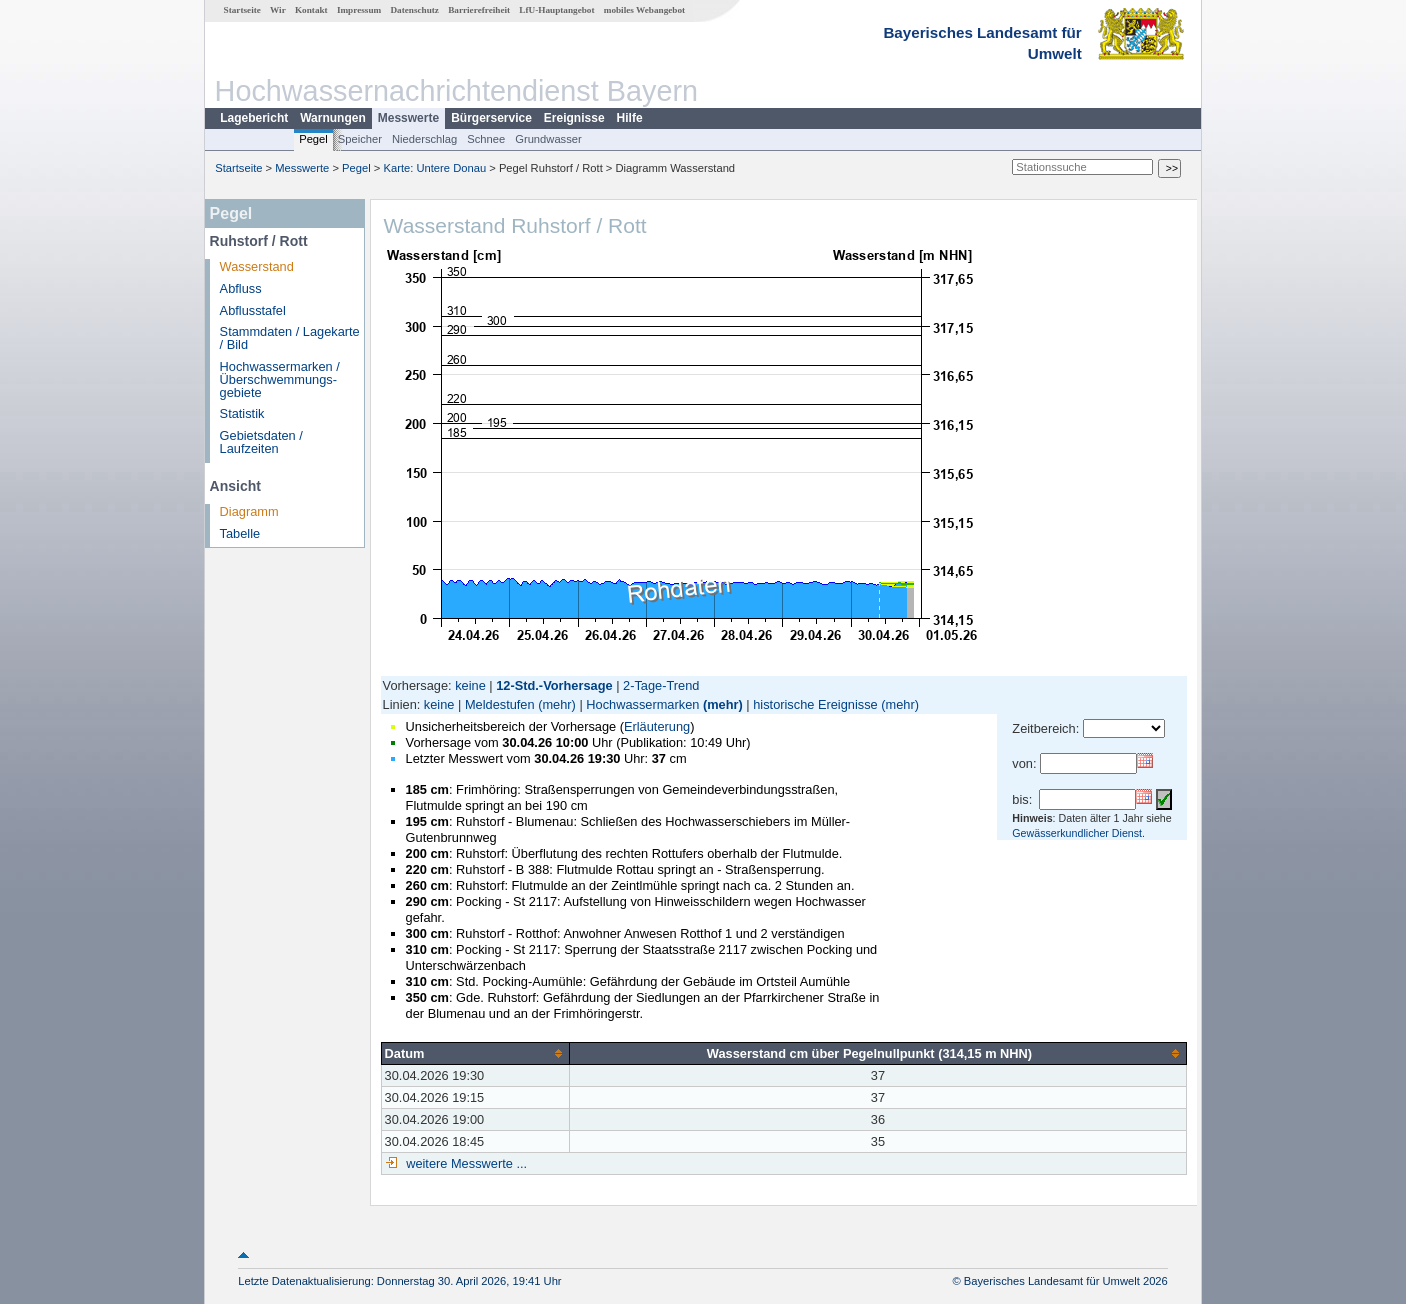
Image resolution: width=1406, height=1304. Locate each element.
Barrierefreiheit (479, 10)
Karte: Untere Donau (435, 168)
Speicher (360, 139)
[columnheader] (475, 1053)
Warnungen (333, 118)
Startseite (242, 10)
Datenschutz (414, 10)
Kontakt (311, 10)
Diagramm (249, 511)
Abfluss (241, 288)
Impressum (359, 10)
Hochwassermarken (642, 704)
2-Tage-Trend (661, 685)
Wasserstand (257, 266)
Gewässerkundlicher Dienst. (1078, 833)
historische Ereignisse (815, 704)
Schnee (486, 139)
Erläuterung (657, 726)
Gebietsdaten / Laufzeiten (261, 442)
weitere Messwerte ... (465, 1163)
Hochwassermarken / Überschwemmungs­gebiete (280, 379)
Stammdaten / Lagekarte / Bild (290, 338)
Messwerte (408, 118)
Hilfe (630, 118)
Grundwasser (548, 139)
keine (470, 685)
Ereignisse (574, 118)
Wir (278, 10)
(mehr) (557, 704)
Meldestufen (500, 704)
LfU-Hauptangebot (556, 10)
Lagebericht (254, 118)
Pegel (313, 139)
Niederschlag (424, 139)
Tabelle (240, 533)
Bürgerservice (491, 118)
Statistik (242, 413)
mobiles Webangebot (644, 10)
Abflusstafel (253, 310)
